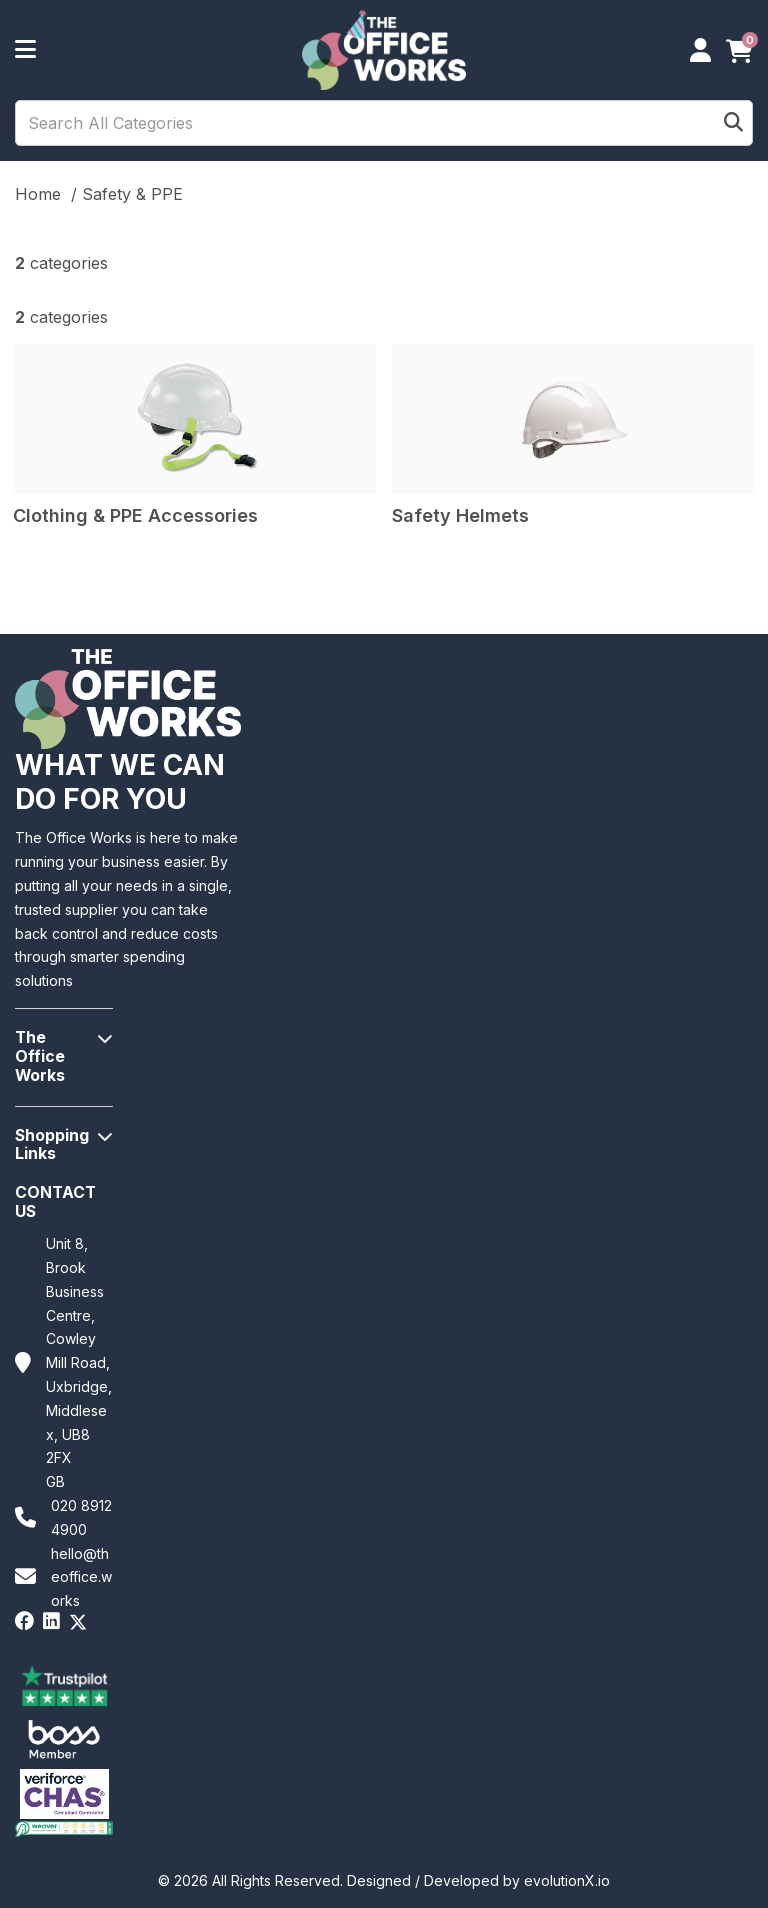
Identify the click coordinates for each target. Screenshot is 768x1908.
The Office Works (40, 1056)
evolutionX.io (567, 1880)
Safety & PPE (132, 194)
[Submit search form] (733, 123)
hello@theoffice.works (81, 1577)
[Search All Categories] (384, 123)
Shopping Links (52, 1145)
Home (38, 194)
